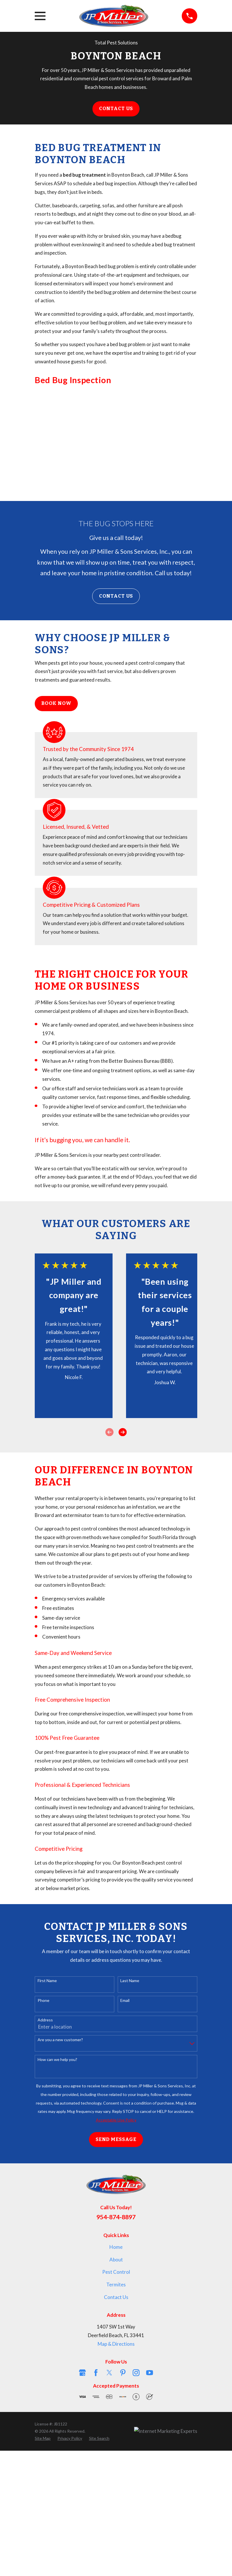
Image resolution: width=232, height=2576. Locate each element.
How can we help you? (57, 2059)
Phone (43, 2000)
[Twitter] (109, 2372)
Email (124, 2000)
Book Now (56, 703)
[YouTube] (149, 2372)
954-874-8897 (116, 2217)
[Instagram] (136, 2372)
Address (45, 2020)
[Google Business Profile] (82, 2372)
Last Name (129, 1980)
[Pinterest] (122, 2372)
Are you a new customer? (60, 2039)
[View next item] (123, 1432)
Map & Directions (116, 2344)
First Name (47, 1980)
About (116, 2260)
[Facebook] (95, 2372)
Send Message (116, 2139)
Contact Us (116, 109)
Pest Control (116, 2272)
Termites (116, 2284)
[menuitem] (43, 2438)
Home (116, 2247)
